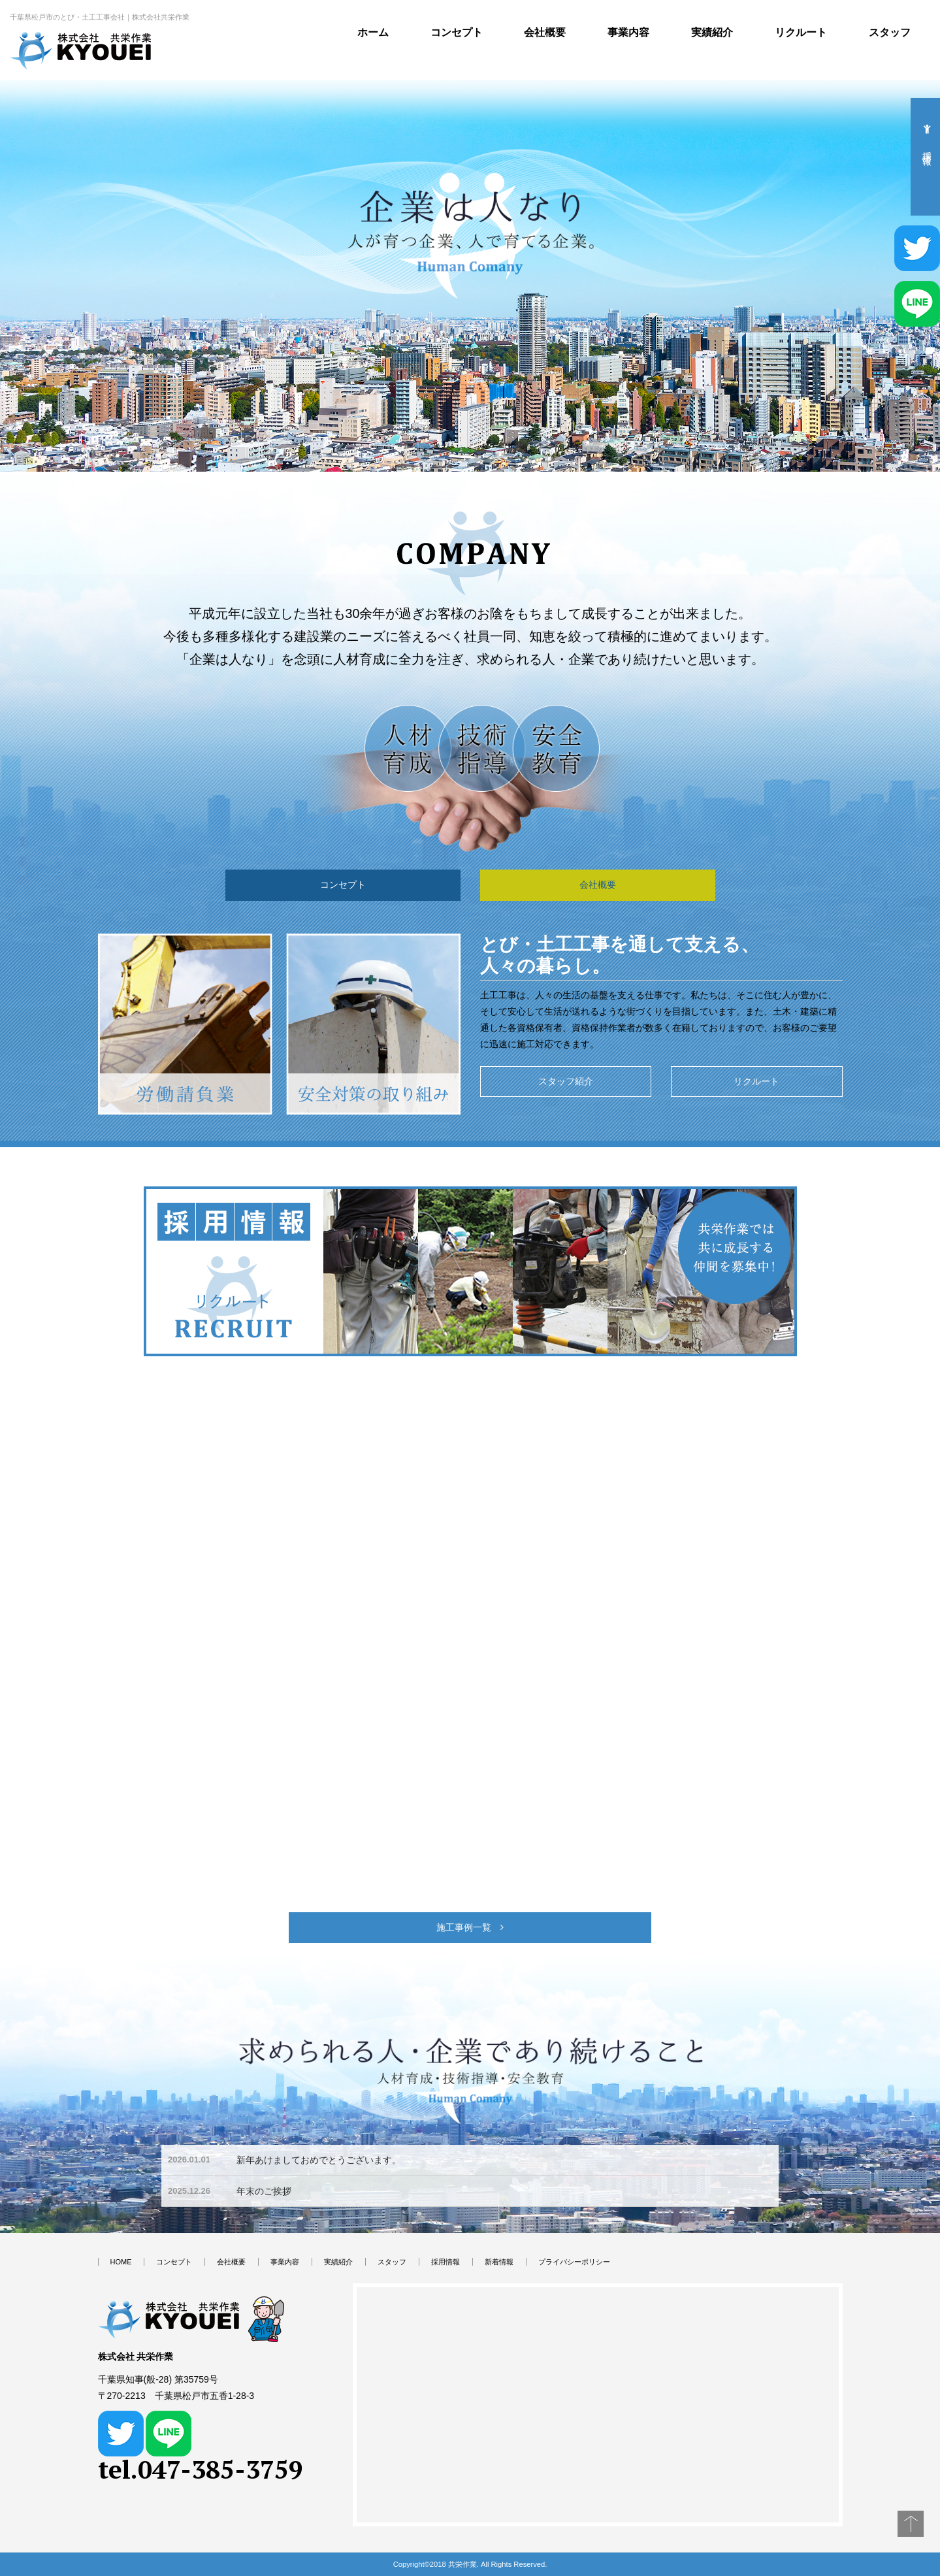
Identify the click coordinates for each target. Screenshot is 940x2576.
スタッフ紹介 (565, 1081)
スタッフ (890, 32)
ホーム (373, 32)
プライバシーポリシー (574, 2262)
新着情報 (499, 2262)
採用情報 (445, 2262)
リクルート (801, 32)
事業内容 (628, 32)
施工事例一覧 (470, 1927)
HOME (121, 2262)
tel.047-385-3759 (200, 2469)
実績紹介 (712, 32)
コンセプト (456, 32)
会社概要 (545, 32)
